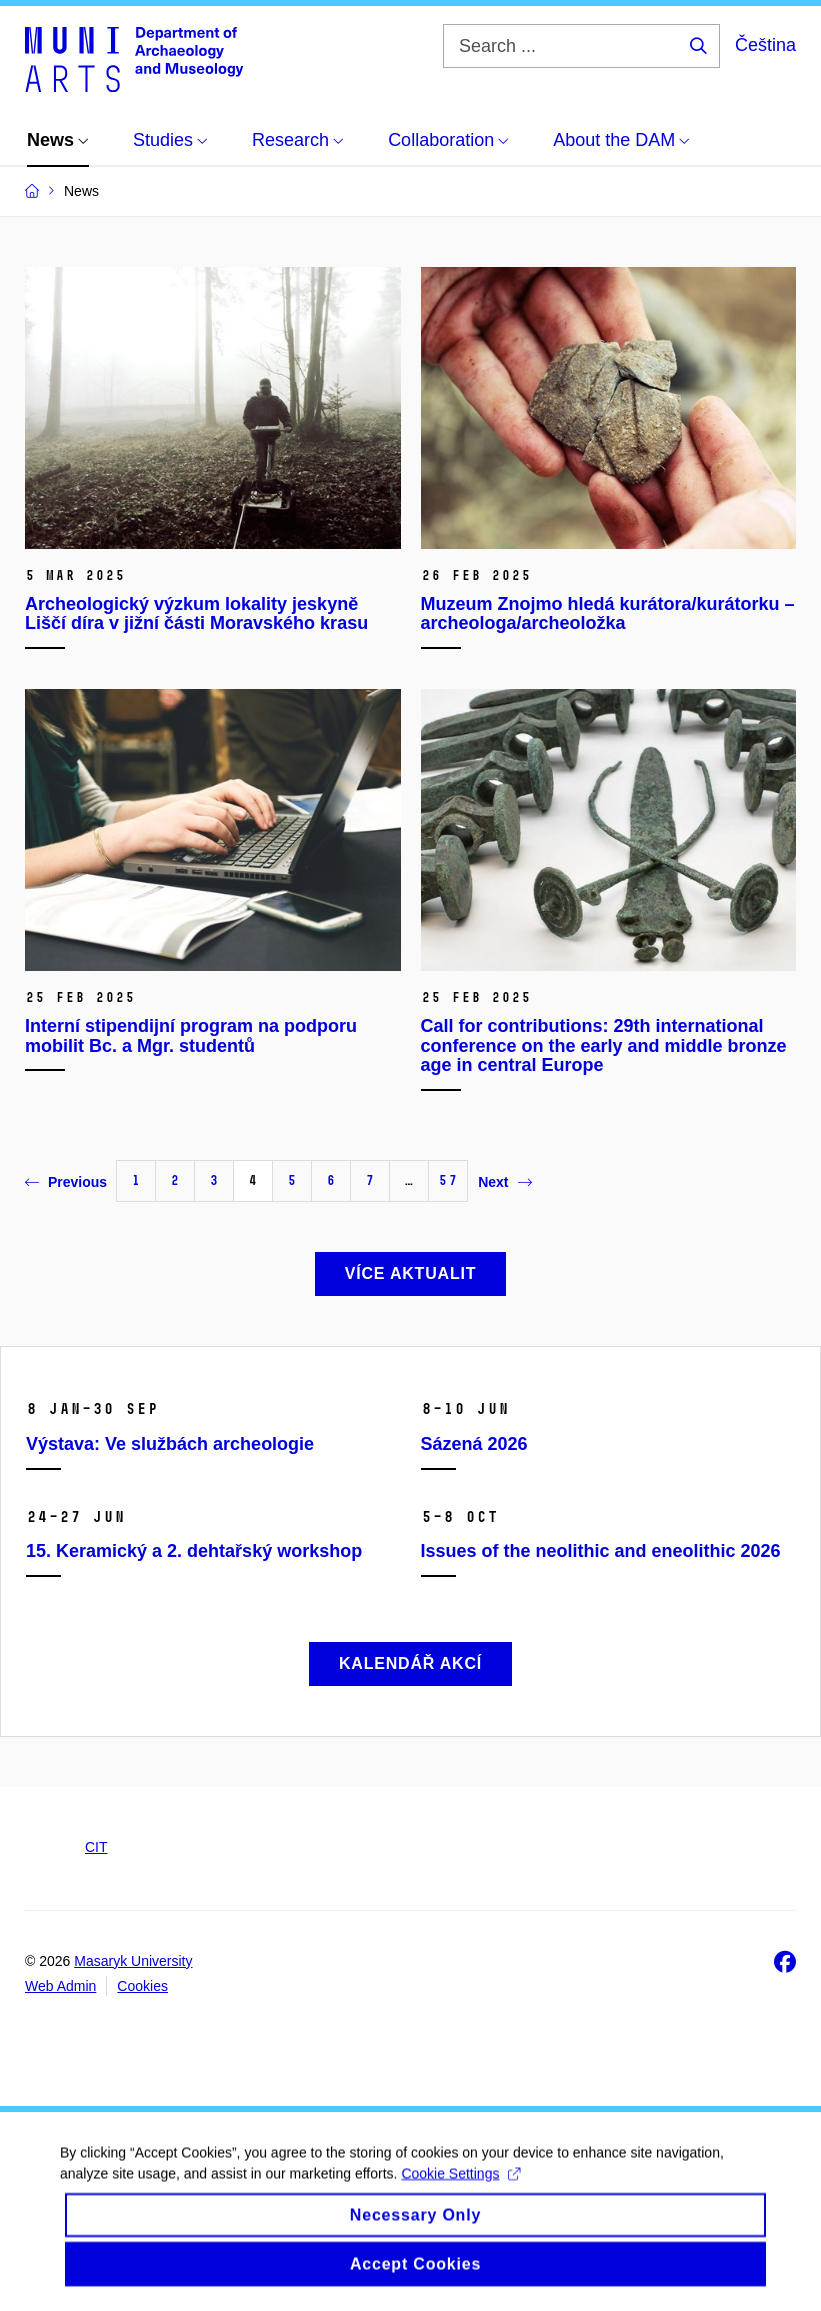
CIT (96, 1847)
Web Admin (60, 1986)
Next (504, 1182)
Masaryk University (133, 1961)
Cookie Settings (460, 2189)
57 (448, 1180)
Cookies (142, 1986)
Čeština (765, 45)
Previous (66, 1182)
